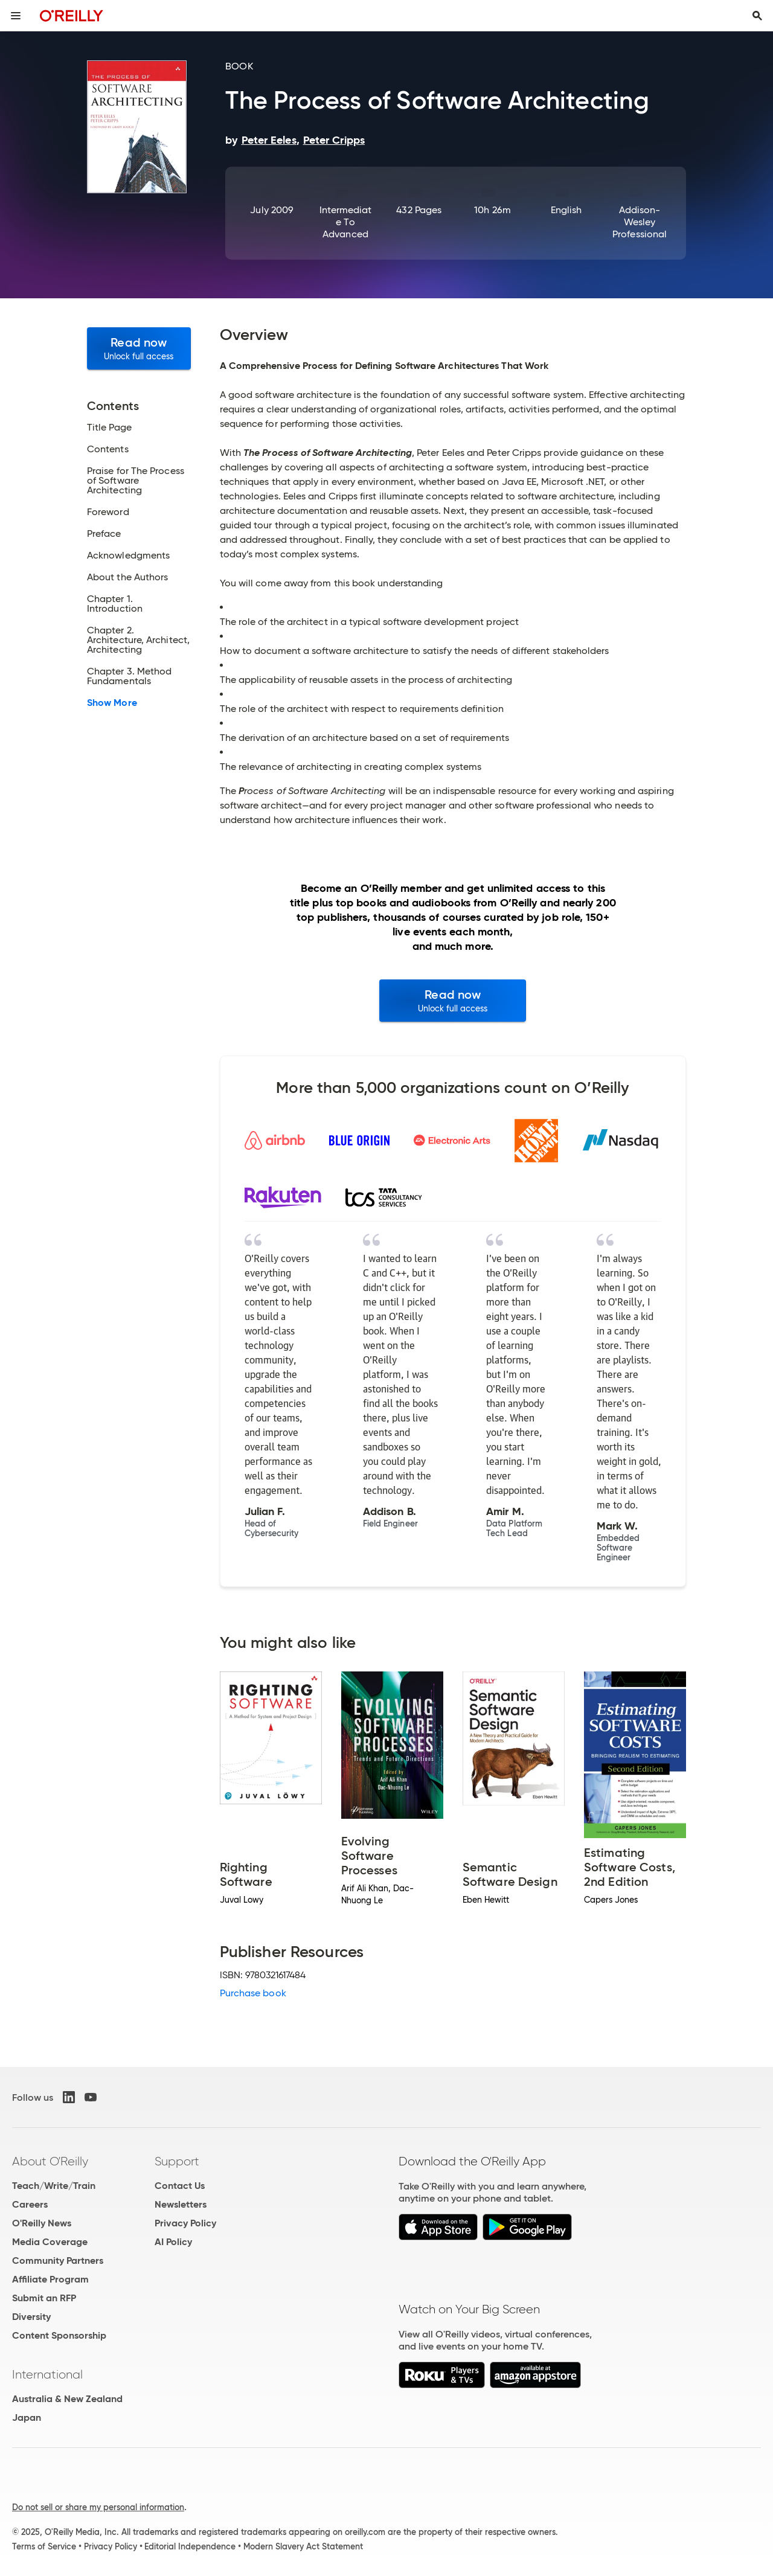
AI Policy (173, 2241)
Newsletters (181, 2204)
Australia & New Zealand (67, 2398)
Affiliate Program (50, 2279)
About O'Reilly (50, 2161)
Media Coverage (50, 2241)
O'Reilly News (41, 2223)
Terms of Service (44, 2546)
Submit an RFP (44, 2298)
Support (177, 2161)
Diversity (31, 2316)
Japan (26, 2417)
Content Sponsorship (59, 2335)
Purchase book (253, 1993)
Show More (112, 703)
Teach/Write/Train (53, 2185)
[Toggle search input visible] (757, 15)
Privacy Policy (185, 2223)
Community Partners (57, 2260)
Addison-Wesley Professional (639, 222)
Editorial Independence (190, 2546)
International (47, 2374)
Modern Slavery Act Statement (303, 2546)
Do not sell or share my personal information (98, 2507)
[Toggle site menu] (15, 15)
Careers (30, 2204)
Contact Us (180, 2185)
